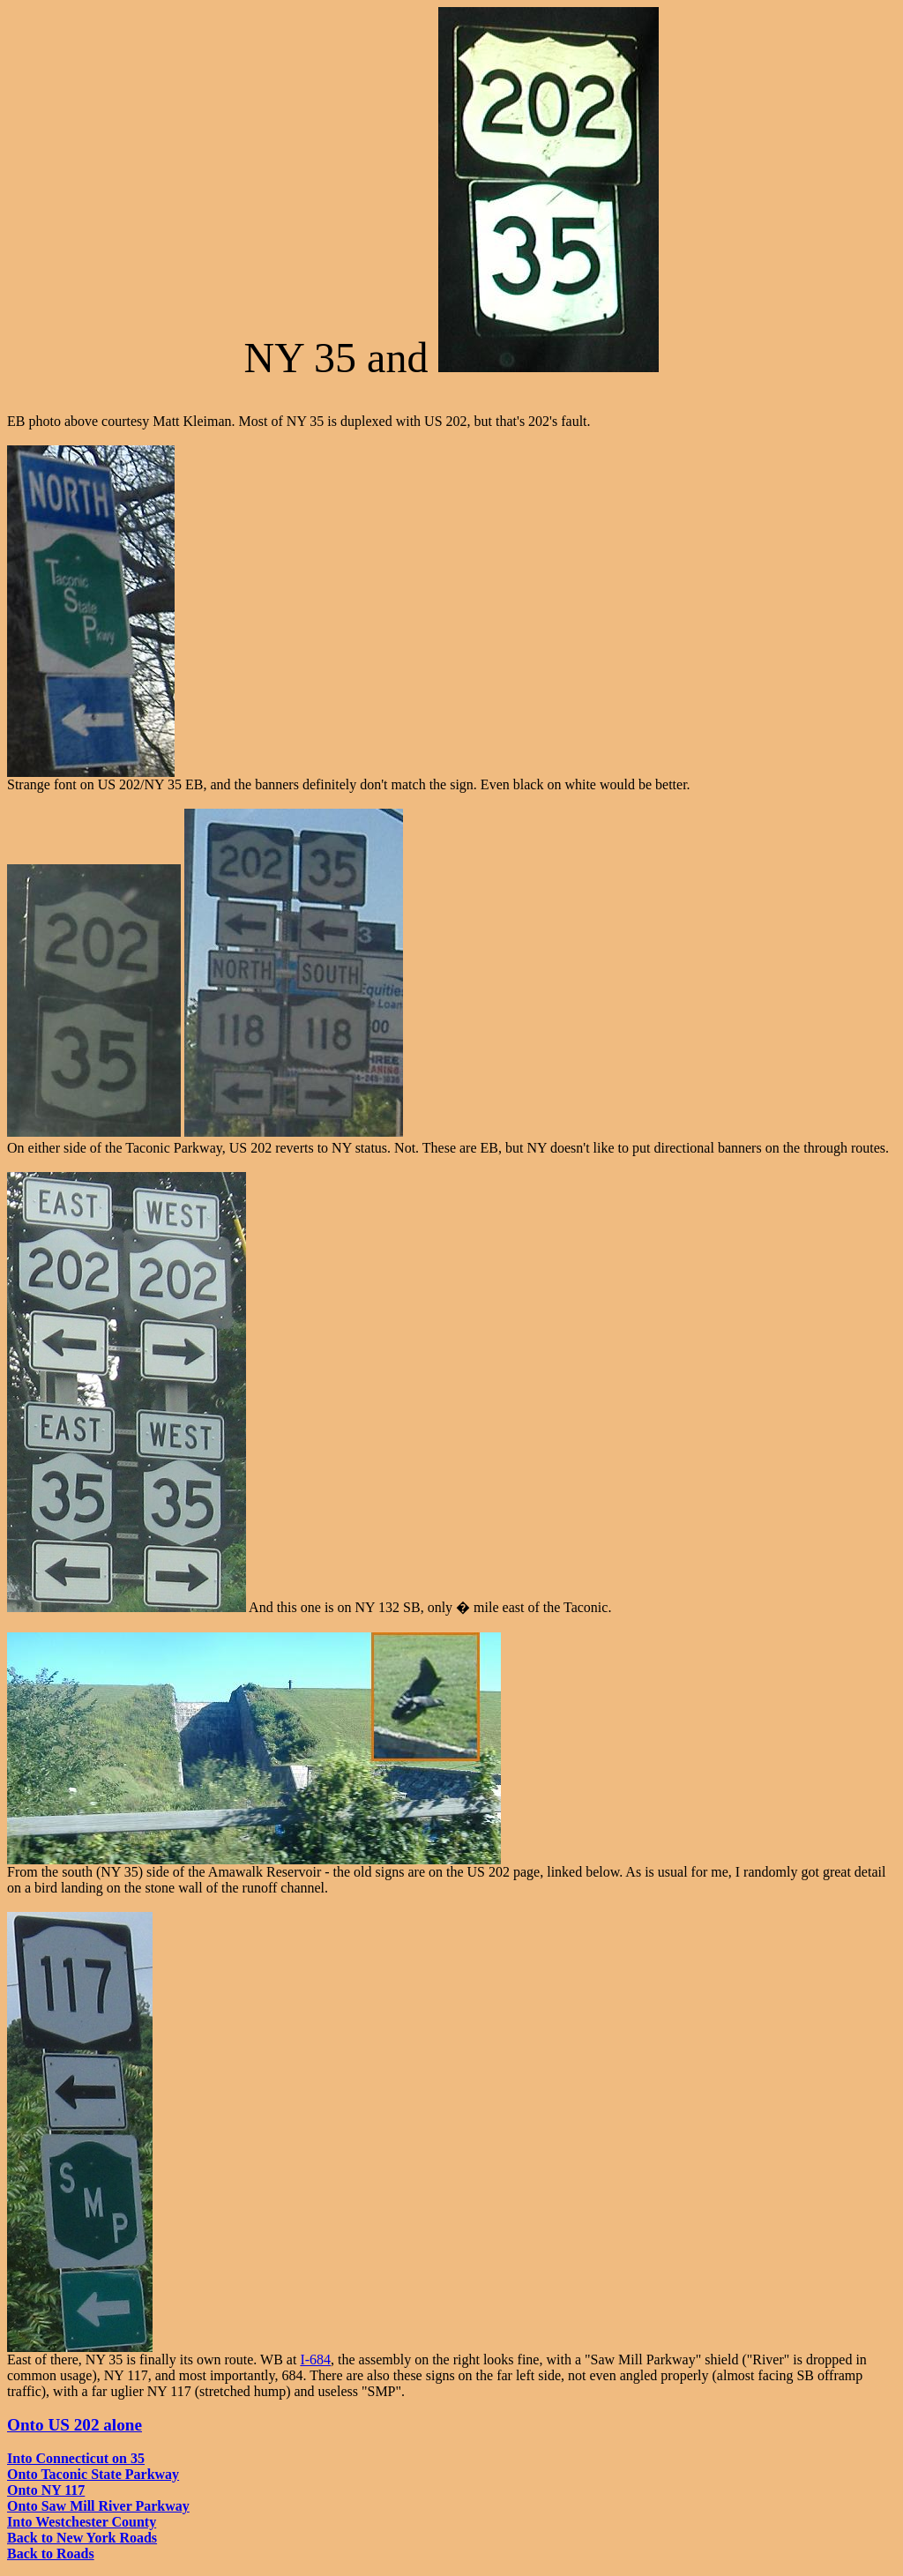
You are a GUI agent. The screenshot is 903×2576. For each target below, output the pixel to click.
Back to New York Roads (82, 2537)
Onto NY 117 (46, 2490)
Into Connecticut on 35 (76, 2458)
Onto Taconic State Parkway (93, 2474)
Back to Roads (50, 2553)
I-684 (315, 2359)
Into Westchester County (81, 2521)
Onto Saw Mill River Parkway (98, 2505)
